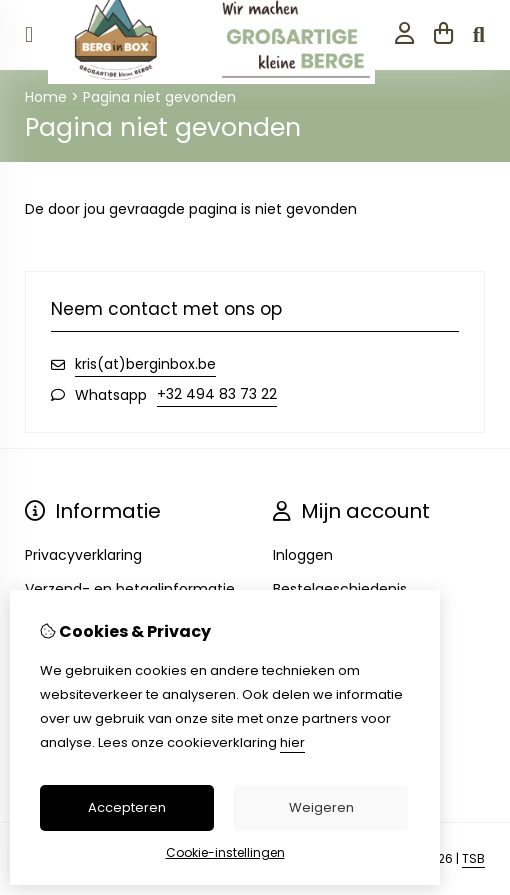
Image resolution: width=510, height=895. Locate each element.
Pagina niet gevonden (159, 97)
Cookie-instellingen (225, 852)
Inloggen (303, 555)
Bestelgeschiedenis (340, 589)
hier (292, 742)
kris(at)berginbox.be (145, 364)
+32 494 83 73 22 (217, 394)
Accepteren (127, 807)
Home (46, 97)
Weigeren (321, 807)
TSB (473, 858)
